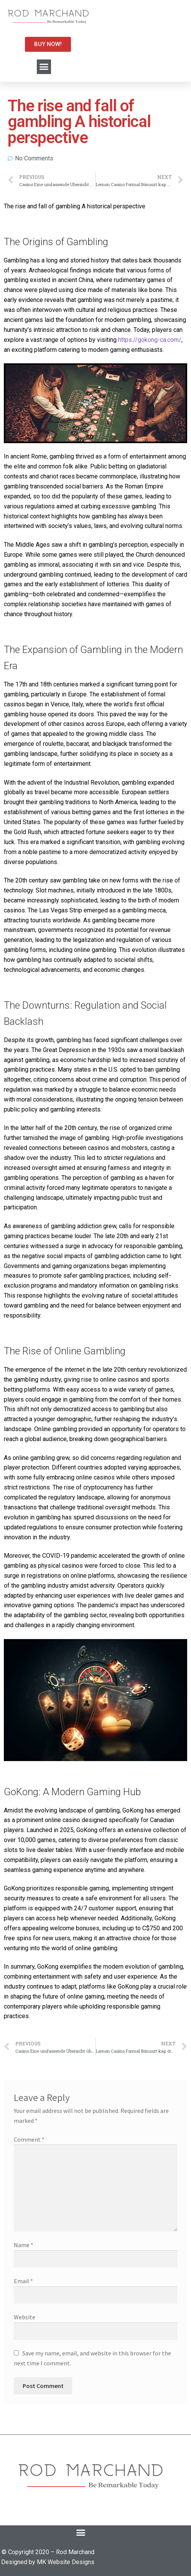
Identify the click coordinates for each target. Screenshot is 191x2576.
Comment (29, 2139)
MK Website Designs (65, 2562)
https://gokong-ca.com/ (149, 339)
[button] (44, 66)
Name (23, 2245)
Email (23, 2281)
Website (24, 2317)
